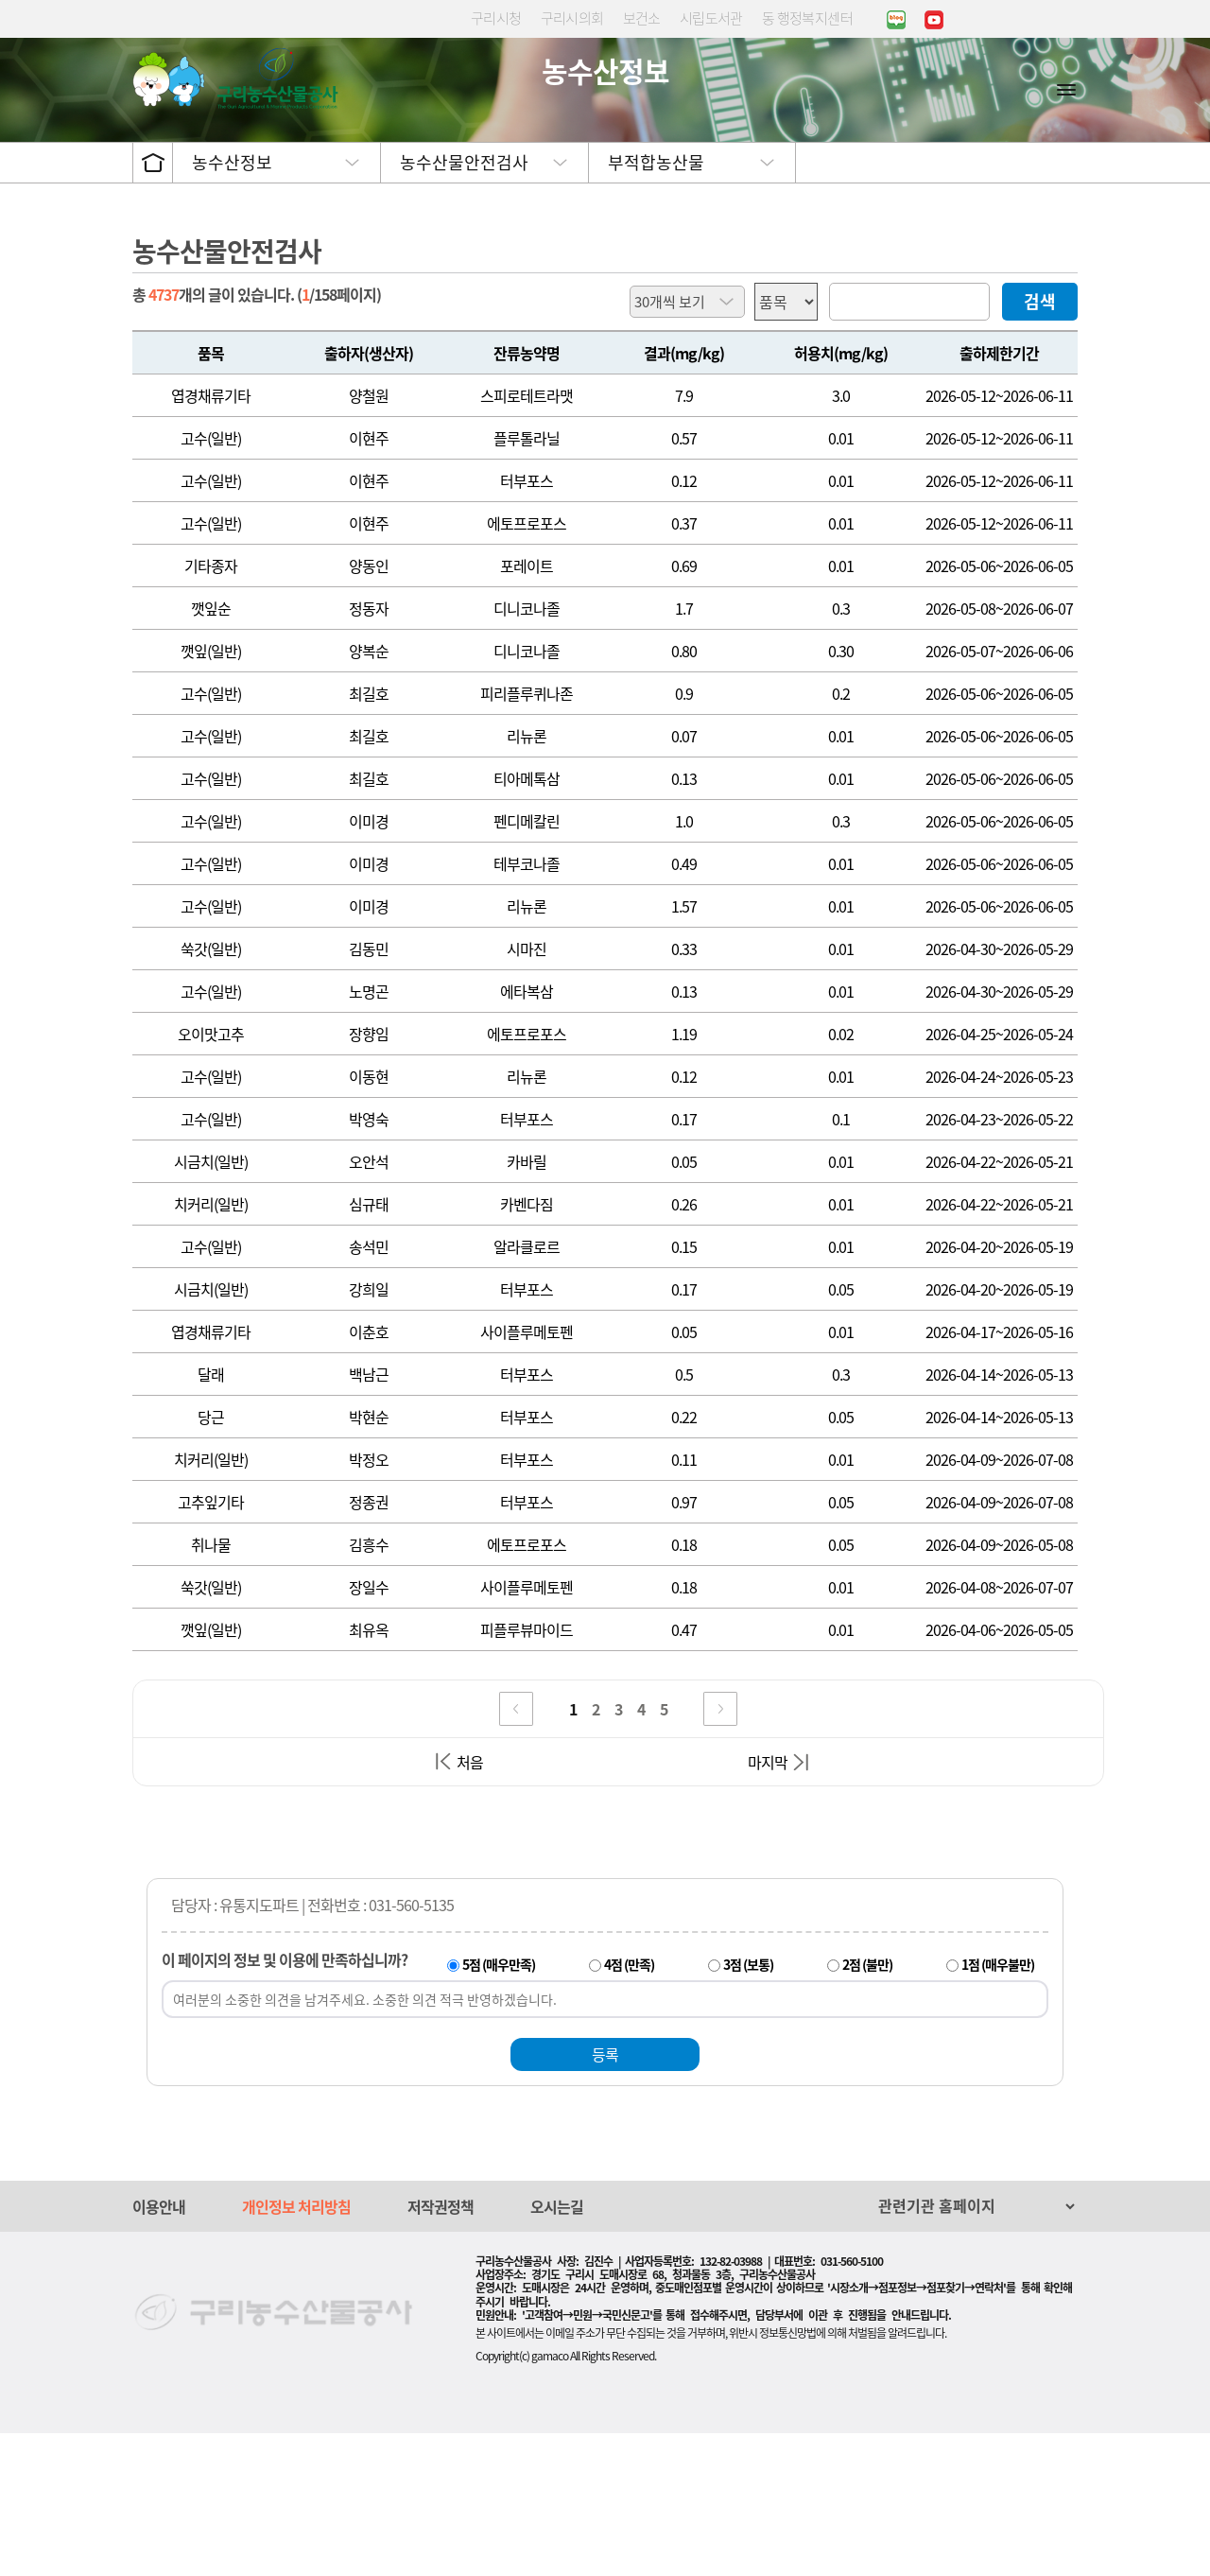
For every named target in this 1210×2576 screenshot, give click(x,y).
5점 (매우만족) (498, 2106)
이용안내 (158, 2349)
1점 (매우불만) (997, 2106)
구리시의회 (572, 18)
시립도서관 (711, 18)
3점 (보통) (748, 2106)
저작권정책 (440, 2349)
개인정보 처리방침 (296, 2349)
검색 (1040, 444)
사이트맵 (1066, 89)
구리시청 (496, 18)
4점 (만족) (629, 2106)
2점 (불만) (867, 2106)
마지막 (767, 1904)
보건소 (642, 18)
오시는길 (556, 2349)
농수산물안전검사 (464, 305)
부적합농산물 (656, 305)
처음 (470, 1904)
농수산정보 (232, 305)
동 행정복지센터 (807, 18)
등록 (605, 2196)
